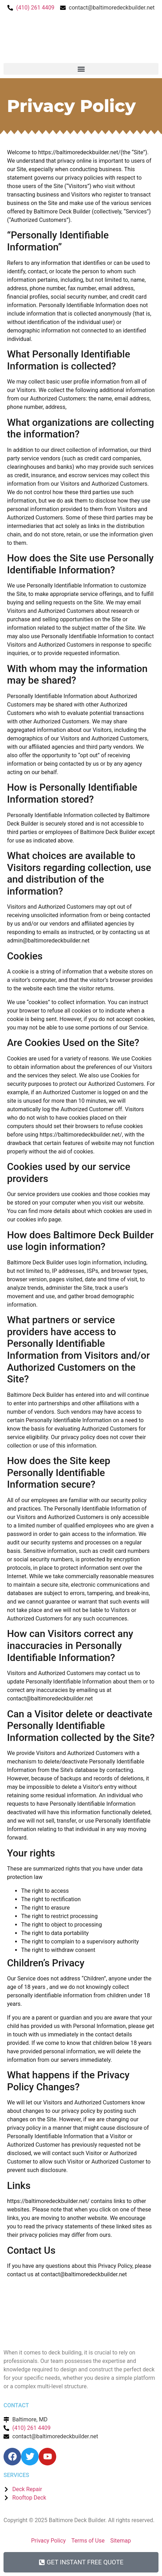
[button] (81, 69)
